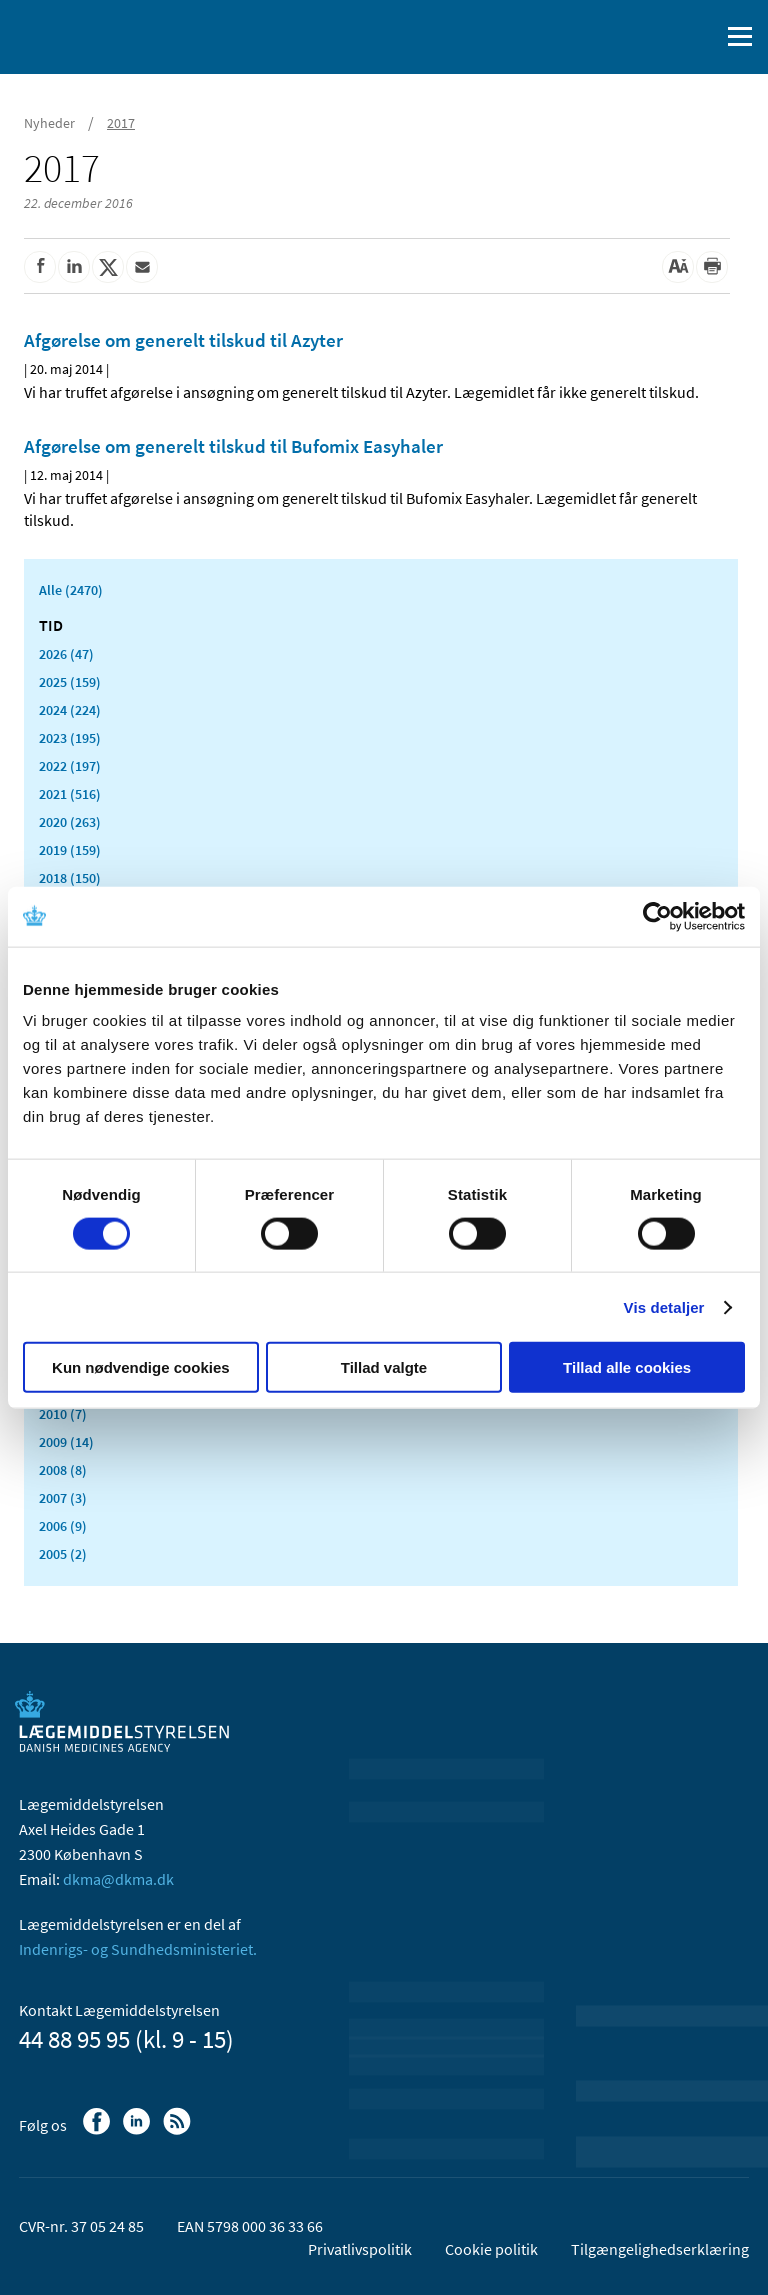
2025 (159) (70, 682)
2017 (121, 123)
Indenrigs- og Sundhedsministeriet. (138, 1949)
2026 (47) (66, 654)
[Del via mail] (142, 267)
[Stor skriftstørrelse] (678, 267)
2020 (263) (70, 822)
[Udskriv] (712, 267)
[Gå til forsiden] (100, 35)
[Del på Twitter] (108, 267)
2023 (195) (70, 738)
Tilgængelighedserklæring (660, 2249)
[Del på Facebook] (40, 267)
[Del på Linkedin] (74, 267)
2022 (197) (70, 766)
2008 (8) (63, 1470)
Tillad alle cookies (627, 1367)
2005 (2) (63, 1554)
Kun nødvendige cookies (141, 1367)
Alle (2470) (71, 590)
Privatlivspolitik (360, 2249)
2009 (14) (66, 1442)
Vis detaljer (664, 1306)
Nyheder (49, 123)
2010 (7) (63, 1414)
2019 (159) (70, 850)
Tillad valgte (384, 1367)
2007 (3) (63, 1498)
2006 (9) (63, 1526)
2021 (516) (70, 794)
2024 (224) (70, 710)
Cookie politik (491, 2249)
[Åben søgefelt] (700, 37)
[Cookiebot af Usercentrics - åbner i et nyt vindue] (657, 916)
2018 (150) (70, 878)
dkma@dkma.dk (118, 1879)
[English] (653, 37)
